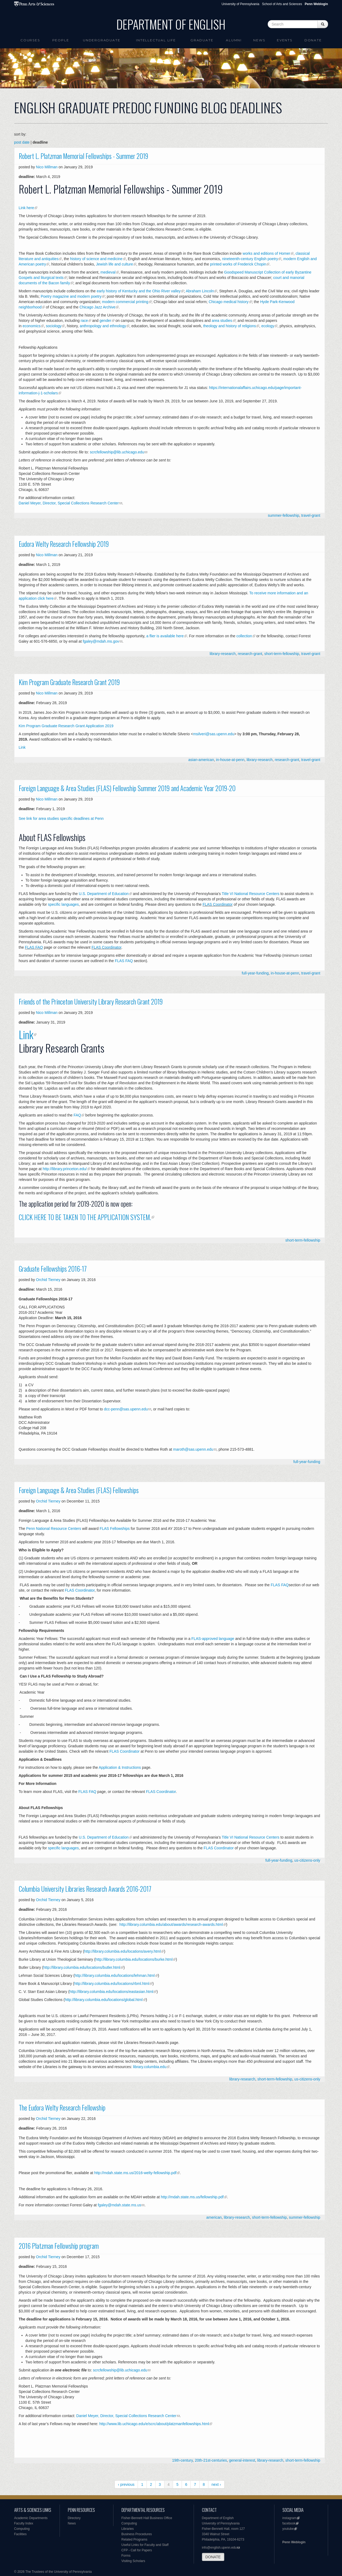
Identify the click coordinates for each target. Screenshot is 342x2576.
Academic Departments (31, 2518)
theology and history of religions (229, 326)
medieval (108, 272)
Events (284, 40)
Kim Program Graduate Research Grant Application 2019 (66, 726)
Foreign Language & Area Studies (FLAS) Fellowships (79, 1490)
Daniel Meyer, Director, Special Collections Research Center (69, 503)
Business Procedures (137, 2534)
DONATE (213, 2557)
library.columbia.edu (149, 2067)
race (84, 320)
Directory (74, 2518)
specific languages (63, 904)
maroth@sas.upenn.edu (193, 1449)
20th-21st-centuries (211, 2460)
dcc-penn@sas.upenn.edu (126, 1409)
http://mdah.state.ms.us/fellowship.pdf (192, 2197)
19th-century (182, 2460)
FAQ (77, 1115)
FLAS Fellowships (115, 1528)
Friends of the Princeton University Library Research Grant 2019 (91, 1001)
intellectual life (156, 40)
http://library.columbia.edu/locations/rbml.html (111, 1983)
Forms (126, 2555)
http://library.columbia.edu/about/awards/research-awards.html (171, 1924)
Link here (26, 208)
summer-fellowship (283, 515)
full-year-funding (255, 973)
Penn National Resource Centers (53, 1528)
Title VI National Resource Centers (251, 894)
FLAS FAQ (34, 947)
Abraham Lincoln (200, 291)
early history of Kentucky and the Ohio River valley (139, 291)
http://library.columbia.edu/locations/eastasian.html (111, 1991)
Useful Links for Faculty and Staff (145, 2545)
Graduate (201, 40)
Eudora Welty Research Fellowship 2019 (64, 544)
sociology (53, 326)
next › (216, 2484)
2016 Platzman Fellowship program (59, 2246)
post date (22, 142)
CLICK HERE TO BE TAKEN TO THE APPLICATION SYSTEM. (85, 1217)
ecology (267, 326)
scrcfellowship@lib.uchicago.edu (117, 452)
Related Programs (135, 2539)
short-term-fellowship (281, 654)
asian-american (201, 760)
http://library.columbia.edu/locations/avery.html (122, 1951)
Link (22, 747)
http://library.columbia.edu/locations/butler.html (81, 1967)
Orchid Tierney (48, 1280)
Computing (22, 2529)
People (60, 40)
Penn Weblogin (294, 2542)
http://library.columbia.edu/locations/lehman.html (115, 1975)
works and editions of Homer (266, 253)
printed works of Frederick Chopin (238, 264)
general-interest (242, 2460)
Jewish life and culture (114, 264)
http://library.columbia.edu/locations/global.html (103, 2000)
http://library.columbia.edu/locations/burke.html (134, 1959)
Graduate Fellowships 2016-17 (53, 1269)
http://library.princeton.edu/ (65, 1169)
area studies (222, 320)
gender (105, 320)
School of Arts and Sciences (282, 4)
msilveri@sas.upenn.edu (213, 734)
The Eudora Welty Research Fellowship (62, 2107)
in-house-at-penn (230, 760)
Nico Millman (46, 167)
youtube (288, 2529)
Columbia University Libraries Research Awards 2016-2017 (85, 1889)
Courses (30, 40)
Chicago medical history (229, 302)
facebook (289, 2523)
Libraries (128, 2529)
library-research (222, 654)
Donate (313, 40)
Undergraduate (101, 40)
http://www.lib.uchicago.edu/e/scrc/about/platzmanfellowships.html (154, 2424)
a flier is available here (165, 636)
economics (32, 326)
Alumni (234, 40)
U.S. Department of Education (104, 894)
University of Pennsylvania (240, 4)
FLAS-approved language (213, 1638)
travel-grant (310, 515)
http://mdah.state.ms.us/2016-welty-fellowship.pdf (135, 2173)
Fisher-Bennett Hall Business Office (147, 2518)
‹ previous (126, 2484)
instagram (289, 2518)
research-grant (250, 654)
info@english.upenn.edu (219, 2547)
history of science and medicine (96, 259)
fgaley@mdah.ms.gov (101, 641)
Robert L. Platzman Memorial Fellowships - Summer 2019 (83, 156)
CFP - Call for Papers (137, 2550)
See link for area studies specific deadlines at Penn (61, 818)
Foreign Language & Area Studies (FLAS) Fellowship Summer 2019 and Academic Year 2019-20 (127, 788)
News (259, 40)
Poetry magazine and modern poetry (71, 296)
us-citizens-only (307, 1860)
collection (244, 636)
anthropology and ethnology (102, 326)
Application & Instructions (120, 1767)
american (214, 2217)
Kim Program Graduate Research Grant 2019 (69, 682)
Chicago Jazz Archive (97, 307)
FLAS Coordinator (218, 904)
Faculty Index (23, 2523)
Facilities (20, 2534)
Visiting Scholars (133, 2561)
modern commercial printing (125, 302)
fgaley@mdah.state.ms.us (119, 2205)
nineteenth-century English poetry (250, 259)
